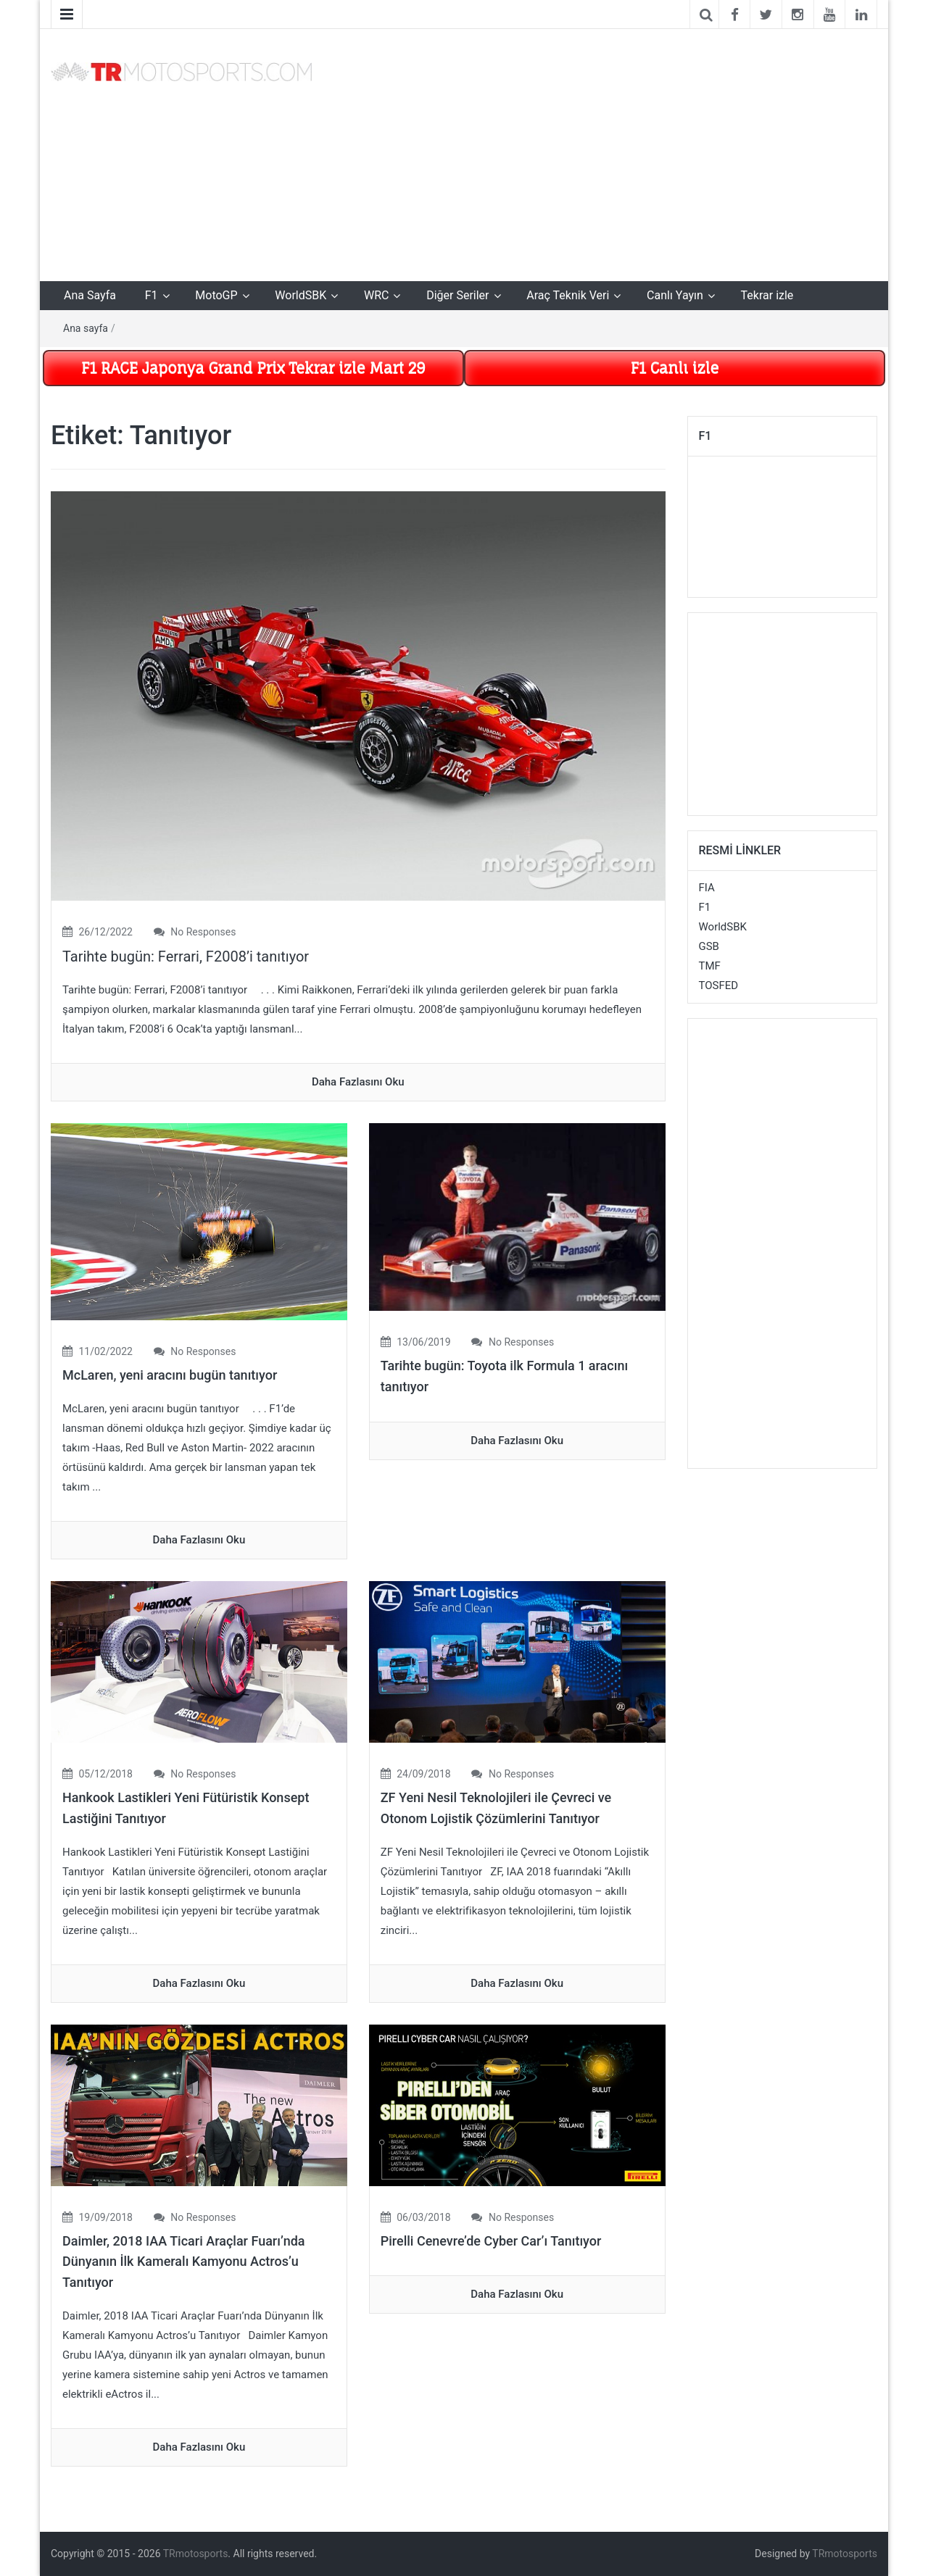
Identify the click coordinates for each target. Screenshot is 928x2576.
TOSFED (719, 985)
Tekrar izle (767, 295)
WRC (376, 295)
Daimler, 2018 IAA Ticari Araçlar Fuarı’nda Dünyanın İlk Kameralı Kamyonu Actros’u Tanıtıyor (183, 2262)
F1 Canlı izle (674, 368)
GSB (709, 946)
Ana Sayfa (90, 295)
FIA (707, 887)
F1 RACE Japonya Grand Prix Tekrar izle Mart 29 (253, 368)
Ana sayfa (85, 328)
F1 (151, 295)
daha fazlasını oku (358, 1081)
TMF (710, 965)
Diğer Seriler (457, 295)
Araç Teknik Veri (567, 295)
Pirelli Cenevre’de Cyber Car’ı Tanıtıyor (491, 2240)
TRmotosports (195, 2553)
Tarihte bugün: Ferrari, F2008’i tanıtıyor (185, 956)
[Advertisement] (605, 152)
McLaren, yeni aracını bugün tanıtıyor (169, 1375)
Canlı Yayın (675, 295)
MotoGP (216, 295)
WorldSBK (300, 295)
